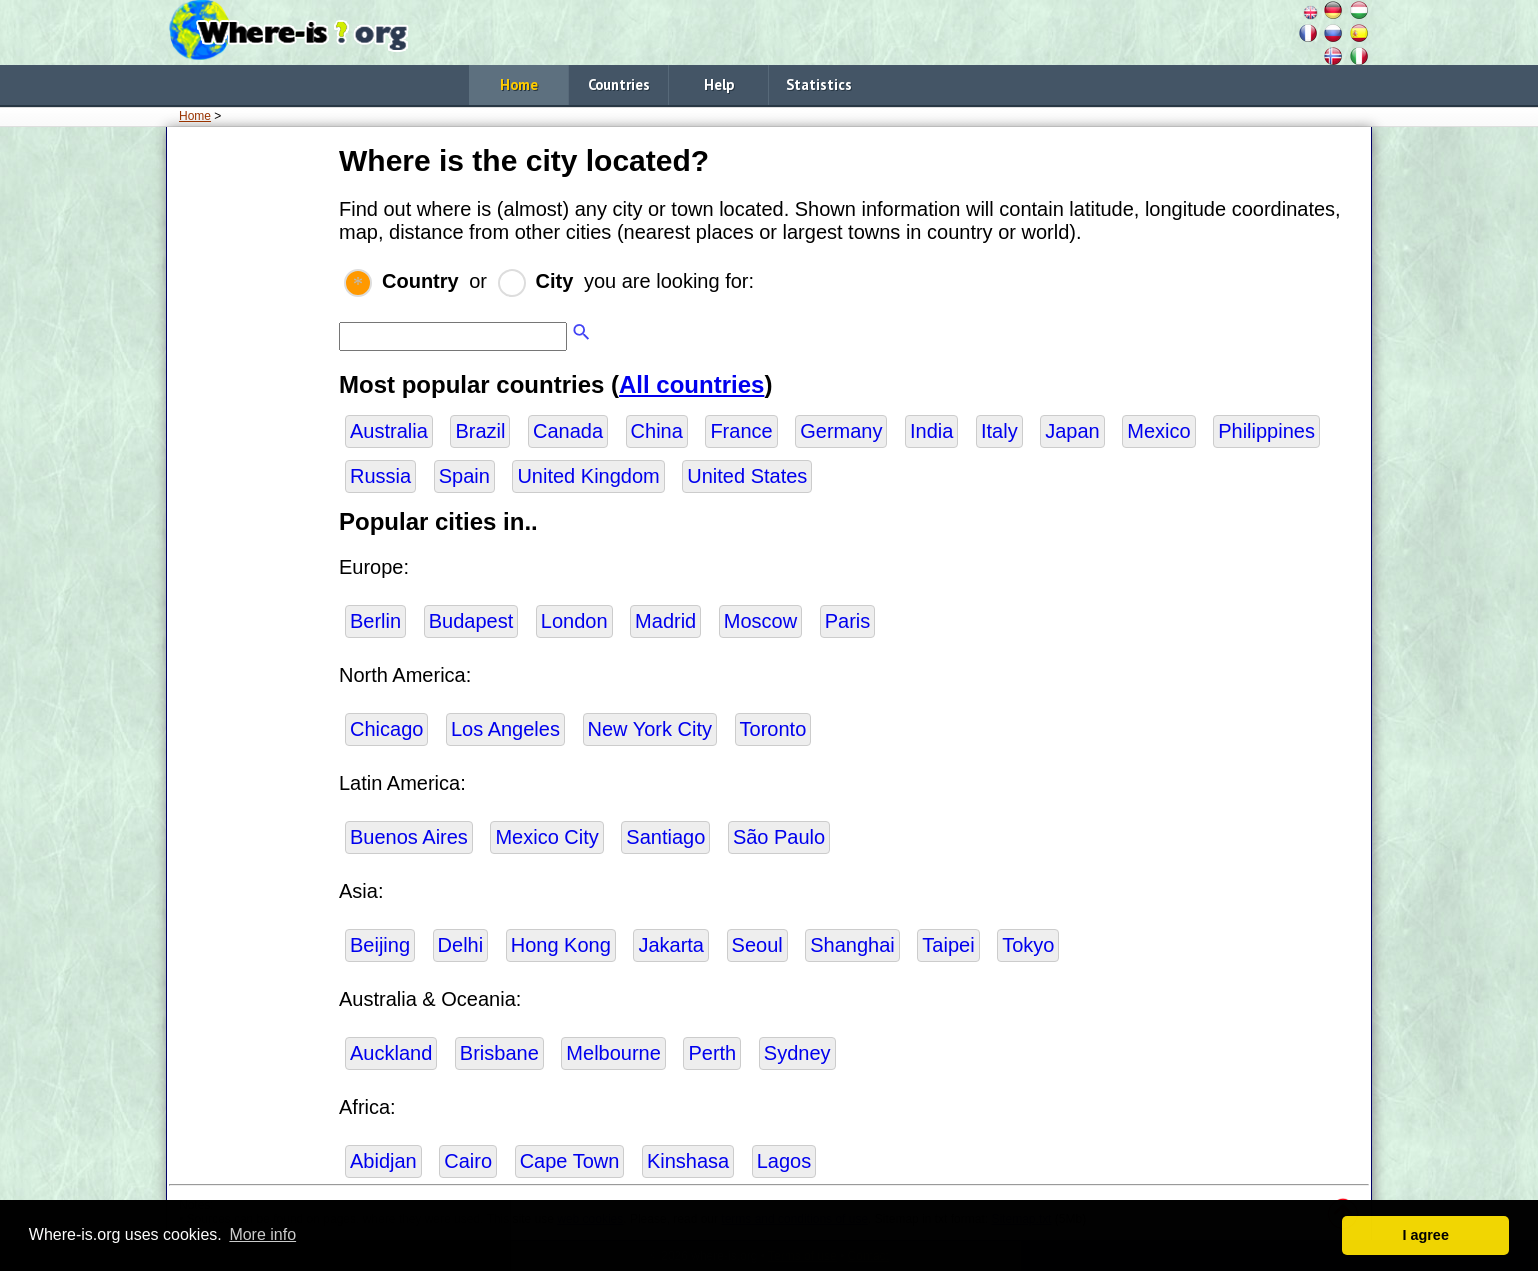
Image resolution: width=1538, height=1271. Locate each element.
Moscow (760, 621)
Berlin (375, 621)
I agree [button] (1425, 1235)
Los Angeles (505, 729)
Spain (464, 476)
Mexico (1158, 431)
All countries (691, 384)
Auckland (391, 1053)
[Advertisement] (249, 439)
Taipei (948, 945)
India (931, 431)
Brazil (480, 431)
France (741, 431)
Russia (380, 476)
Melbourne (613, 1053)
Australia (389, 431)
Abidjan (383, 1161)
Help (719, 84)
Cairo (468, 1161)
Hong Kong (561, 945)
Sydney (797, 1053)
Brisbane (499, 1053)
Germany (841, 431)
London (574, 621)
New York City (650, 729)
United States (747, 476)
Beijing (380, 945)
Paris (848, 621)
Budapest (471, 621)
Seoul (757, 945)
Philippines (1266, 431)
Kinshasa (688, 1161)
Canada (568, 431)
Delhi (461, 945)
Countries (619, 84)
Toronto (773, 729)
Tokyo (1028, 945)
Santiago (665, 837)
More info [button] (262, 1234)
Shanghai (852, 945)
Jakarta (671, 945)
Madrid (665, 621)
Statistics (819, 84)
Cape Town (570, 1161)
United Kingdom (588, 476)
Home (519, 84)
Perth (712, 1053)
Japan (1072, 431)
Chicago (386, 729)
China (657, 431)
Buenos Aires (409, 837)
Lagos (784, 1161)
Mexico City (546, 837)
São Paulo (779, 837)
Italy (999, 431)
